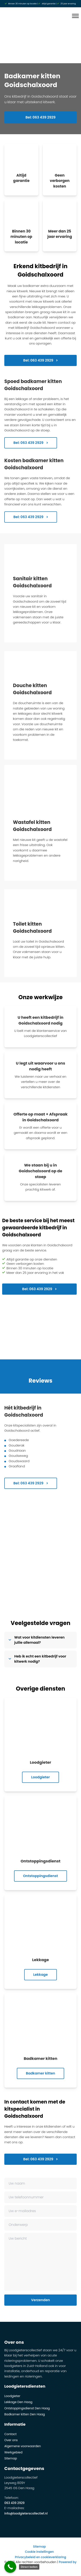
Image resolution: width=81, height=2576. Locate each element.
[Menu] (75, 16)
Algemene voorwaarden (22, 2446)
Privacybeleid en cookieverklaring (40, 2557)
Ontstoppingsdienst (40, 1875)
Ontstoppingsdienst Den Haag (27, 2408)
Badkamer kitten (40, 2073)
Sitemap (10, 2458)
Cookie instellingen (39, 2552)
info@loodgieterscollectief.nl (26, 2513)
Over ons (11, 2440)
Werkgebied (13, 2452)
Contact (10, 2434)
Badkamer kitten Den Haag (24, 2414)
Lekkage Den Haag (18, 2402)
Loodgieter (40, 1777)
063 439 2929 (14, 2503)
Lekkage (40, 1974)
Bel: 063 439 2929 (40, 117)
